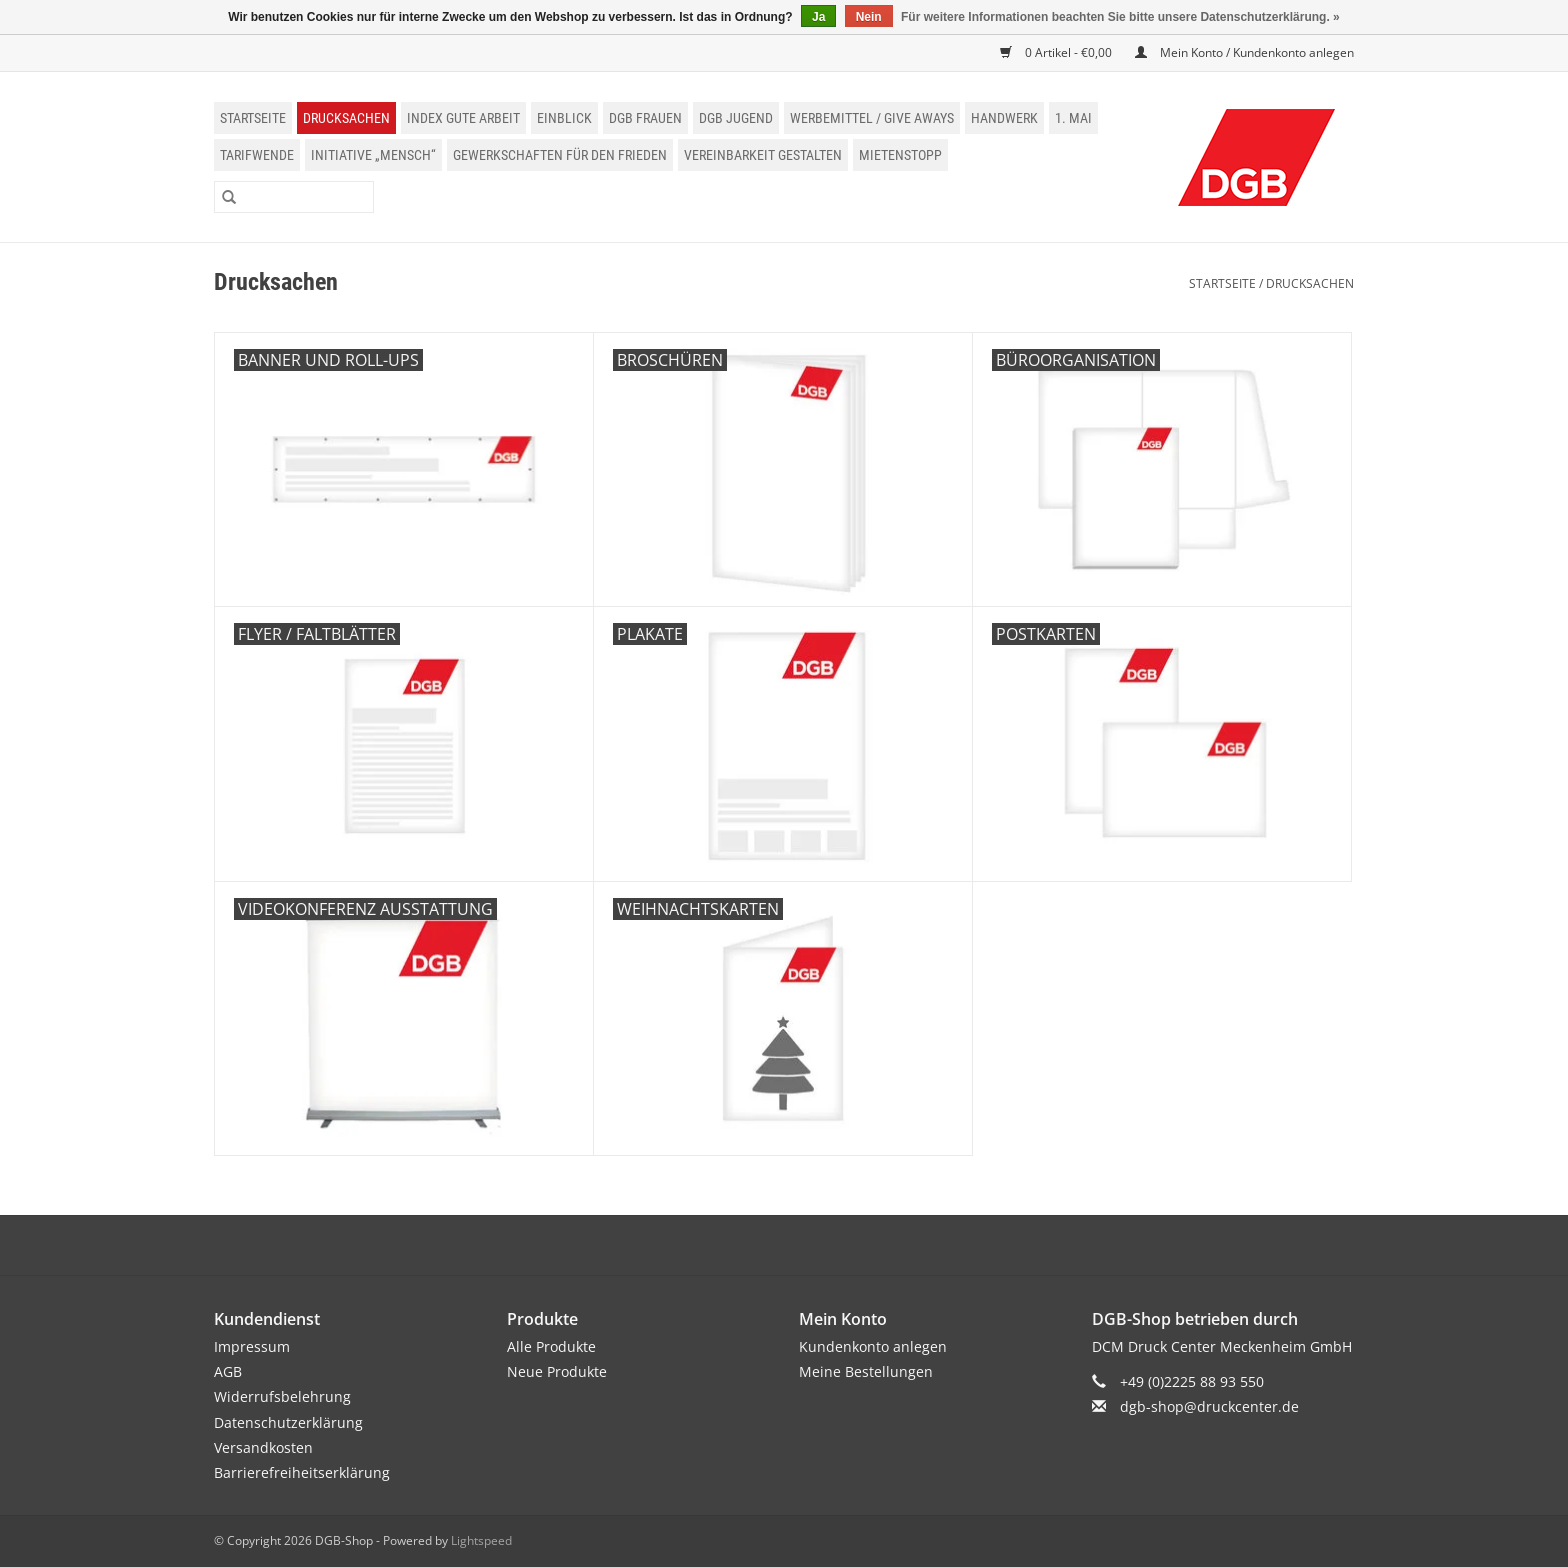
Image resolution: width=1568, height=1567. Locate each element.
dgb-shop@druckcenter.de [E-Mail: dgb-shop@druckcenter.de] (1209, 1406)
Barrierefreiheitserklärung (302, 1472)
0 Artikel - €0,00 (1057, 52)
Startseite (253, 118)
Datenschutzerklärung (288, 1422)
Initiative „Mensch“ (373, 155)
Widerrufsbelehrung (282, 1396)
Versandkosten (263, 1447)
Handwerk (1004, 118)
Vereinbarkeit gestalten (763, 155)
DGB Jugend (736, 118)
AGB (228, 1371)
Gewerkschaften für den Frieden (560, 155)
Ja (818, 17)
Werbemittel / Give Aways (872, 118)
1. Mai (1073, 118)
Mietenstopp (900, 155)
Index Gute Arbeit (463, 118)
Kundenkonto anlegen (873, 1346)
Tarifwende (257, 155)
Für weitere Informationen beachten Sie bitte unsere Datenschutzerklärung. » (1120, 17)
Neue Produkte (557, 1371)
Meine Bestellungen (866, 1371)
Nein (869, 17)
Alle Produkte (551, 1346)
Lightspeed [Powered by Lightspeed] (481, 1540)
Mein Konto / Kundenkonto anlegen (1244, 52)
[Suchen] (294, 197)
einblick (564, 118)
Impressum (252, 1346)
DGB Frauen (645, 118)
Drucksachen (346, 118)
